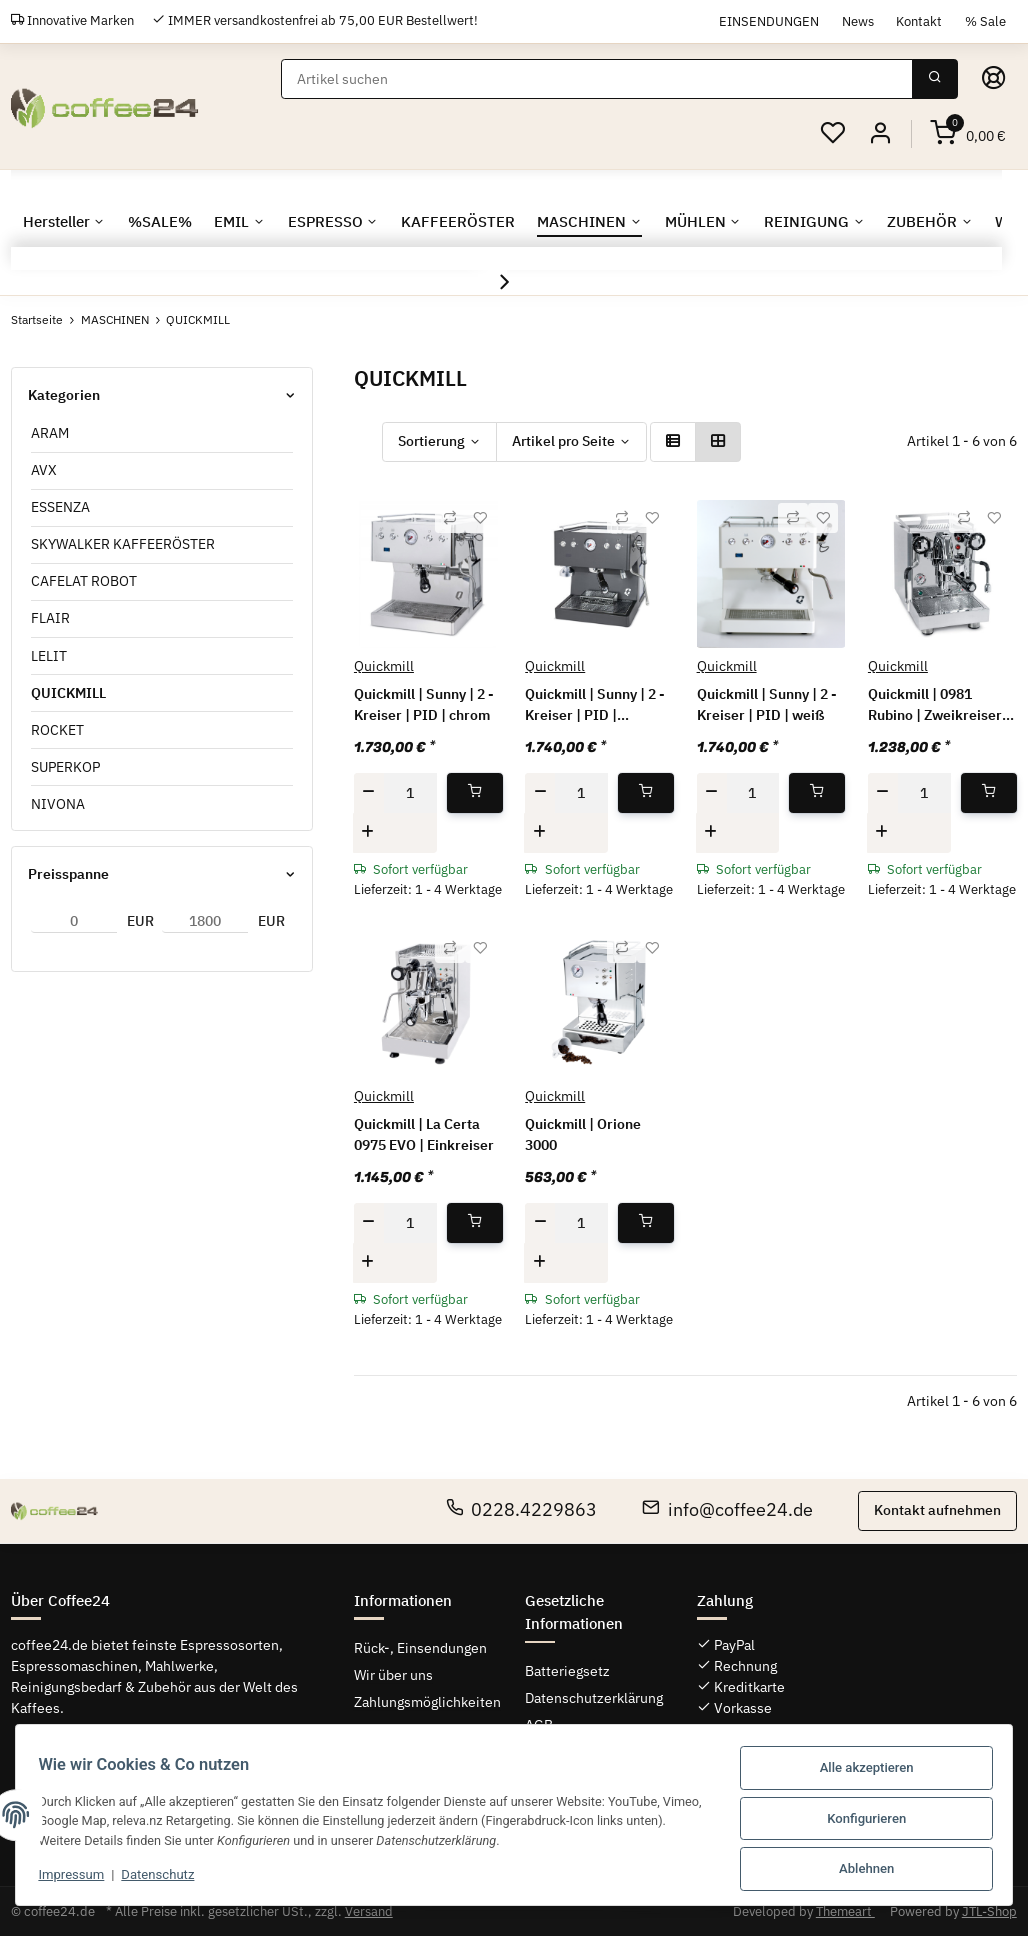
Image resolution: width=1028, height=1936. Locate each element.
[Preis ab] (74, 921)
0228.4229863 (522, 1509)
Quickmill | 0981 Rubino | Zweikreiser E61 (935, 705)
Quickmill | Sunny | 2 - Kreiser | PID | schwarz (595, 705)
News (858, 21)
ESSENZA (60, 507)
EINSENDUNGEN (769, 21)
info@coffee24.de (727, 1509)
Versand (369, 1911)
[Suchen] (597, 79)
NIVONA (58, 804)
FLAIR (50, 618)
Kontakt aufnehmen (937, 1510)
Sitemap (380, 1729)
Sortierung (431, 441)
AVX (44, 470)
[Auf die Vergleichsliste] (450, 518)
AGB (539, 1725)
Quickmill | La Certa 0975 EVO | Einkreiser (424, 1134)
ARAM (50, 433)
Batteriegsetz (567, 1671)
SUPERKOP (65, 767)
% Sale (985, 21)
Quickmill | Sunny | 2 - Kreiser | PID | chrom (424, 704)
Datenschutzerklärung (594, 1698)
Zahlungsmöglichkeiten (427, 1702)
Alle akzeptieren (859, 1771)
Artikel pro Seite (563, 441)
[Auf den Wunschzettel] (480, 518)
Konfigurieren (859, 1820)
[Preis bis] (205, 921)
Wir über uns (393, 1674)
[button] (880, 133)
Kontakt (919, 21)
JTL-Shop (989, 1911)
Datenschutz (165, 1877)
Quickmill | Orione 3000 (583, 1134)
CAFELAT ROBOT (84, 581)
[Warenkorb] (968, 133)
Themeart (845, 1911)
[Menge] (410, 793)
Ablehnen (859, 1869)
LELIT (49, 655)
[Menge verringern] (369, 793)
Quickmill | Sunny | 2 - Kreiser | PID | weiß (767, 704)
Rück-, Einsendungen (420, 1647)
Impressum (79, 1877)
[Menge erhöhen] (368, 832)
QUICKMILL (68, 692)
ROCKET (57, 730)
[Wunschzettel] (833, 133)
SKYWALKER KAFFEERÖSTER (123, 544)
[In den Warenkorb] (475, 793)
